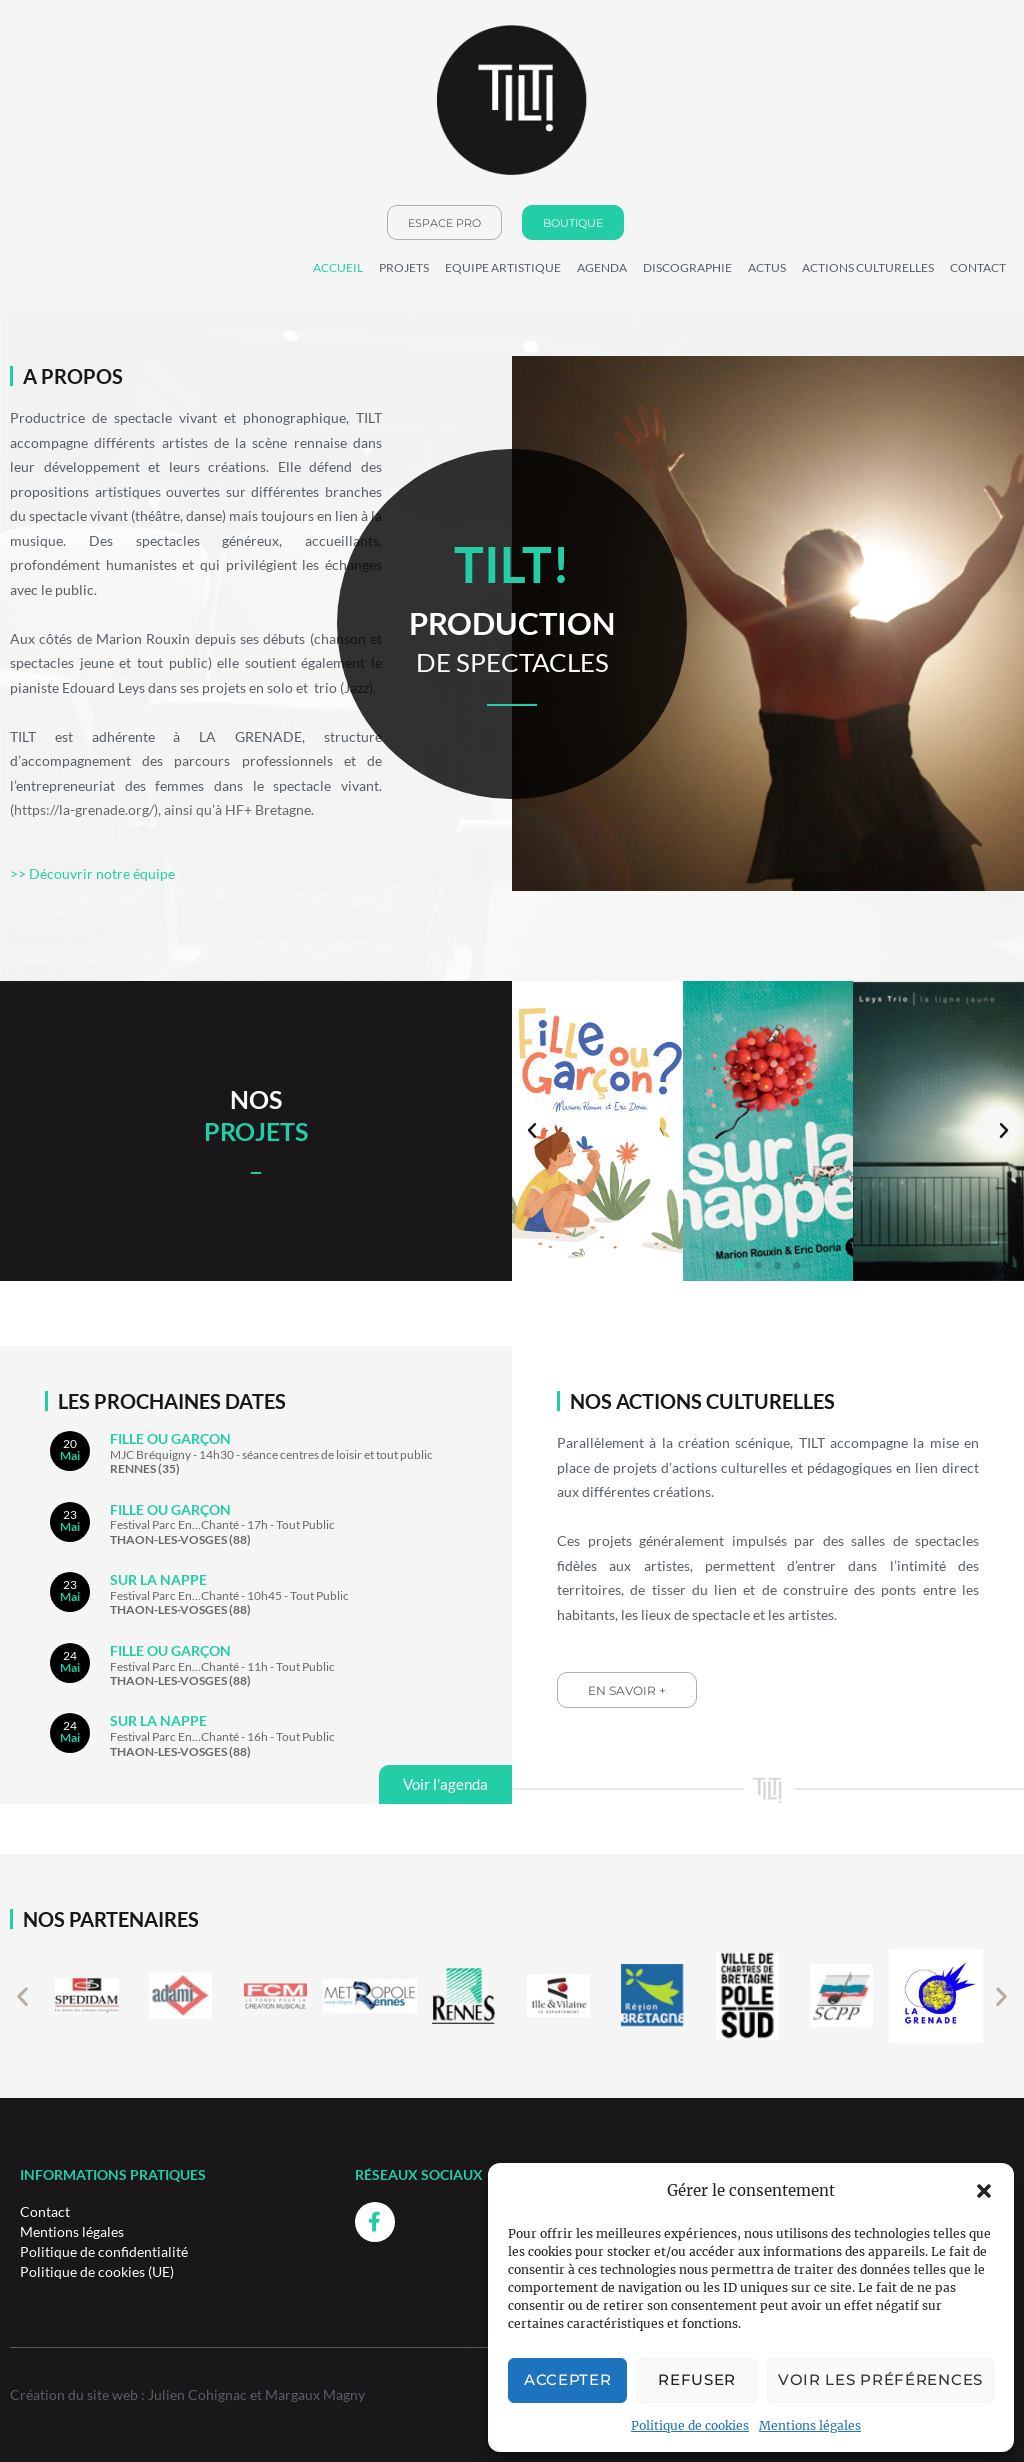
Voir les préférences (880, 2379)
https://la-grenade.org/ (84, 809)
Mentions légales (810, 2425)
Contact (978, 267)
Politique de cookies (690, 2425)
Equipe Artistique (503, 267)
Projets (404, 267)
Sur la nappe (158, 1579)
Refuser (697, 2379)
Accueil (338, 267)
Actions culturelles (868, 267)
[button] (984, 2191)
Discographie (687, 267)
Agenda (602, 267)
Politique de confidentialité (104, 2251)
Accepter (568, 2379)
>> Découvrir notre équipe (92, 873)
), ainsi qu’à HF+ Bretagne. (234, 809)
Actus (767, 267)
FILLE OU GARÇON (170, 1438)
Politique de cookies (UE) (97, 2271)
